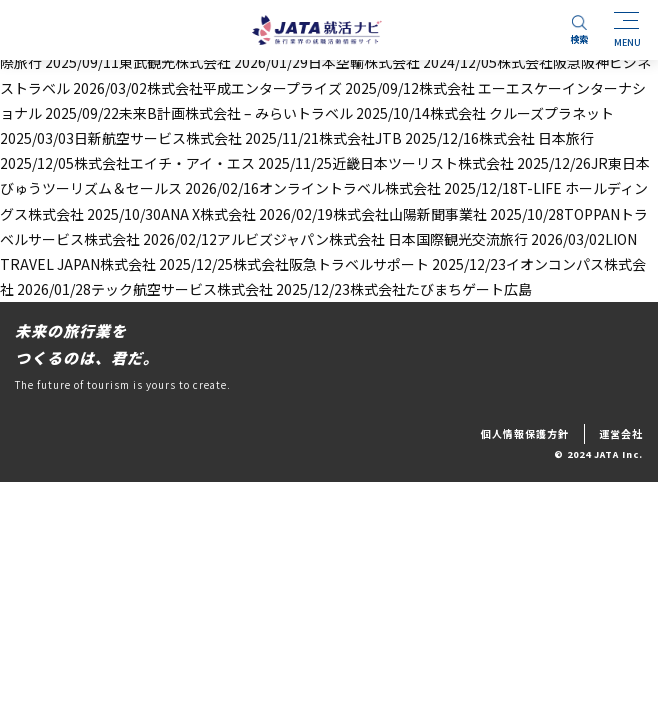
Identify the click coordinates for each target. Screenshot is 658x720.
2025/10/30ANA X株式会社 (171, 214)
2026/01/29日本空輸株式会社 (327, 62)
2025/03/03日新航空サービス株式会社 (121, 138)
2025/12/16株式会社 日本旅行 (499, 138)
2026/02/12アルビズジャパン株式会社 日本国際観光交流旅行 (335, 239)
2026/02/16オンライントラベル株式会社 (313, 188)
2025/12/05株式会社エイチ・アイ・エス (127, 163)
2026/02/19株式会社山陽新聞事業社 (373, 214)
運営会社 (621, 433)
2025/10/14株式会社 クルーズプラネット (485, 113)
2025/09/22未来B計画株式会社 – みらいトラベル (199, 113)
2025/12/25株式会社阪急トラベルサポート (294, 264)
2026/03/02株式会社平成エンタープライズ (207, 88)
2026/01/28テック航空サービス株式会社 (145, 289)
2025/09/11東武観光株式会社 (138, 62)
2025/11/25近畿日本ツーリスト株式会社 (386, 163)
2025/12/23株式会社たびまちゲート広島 (404, 289)
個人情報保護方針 (525, 433)
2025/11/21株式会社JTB (323, 138)
